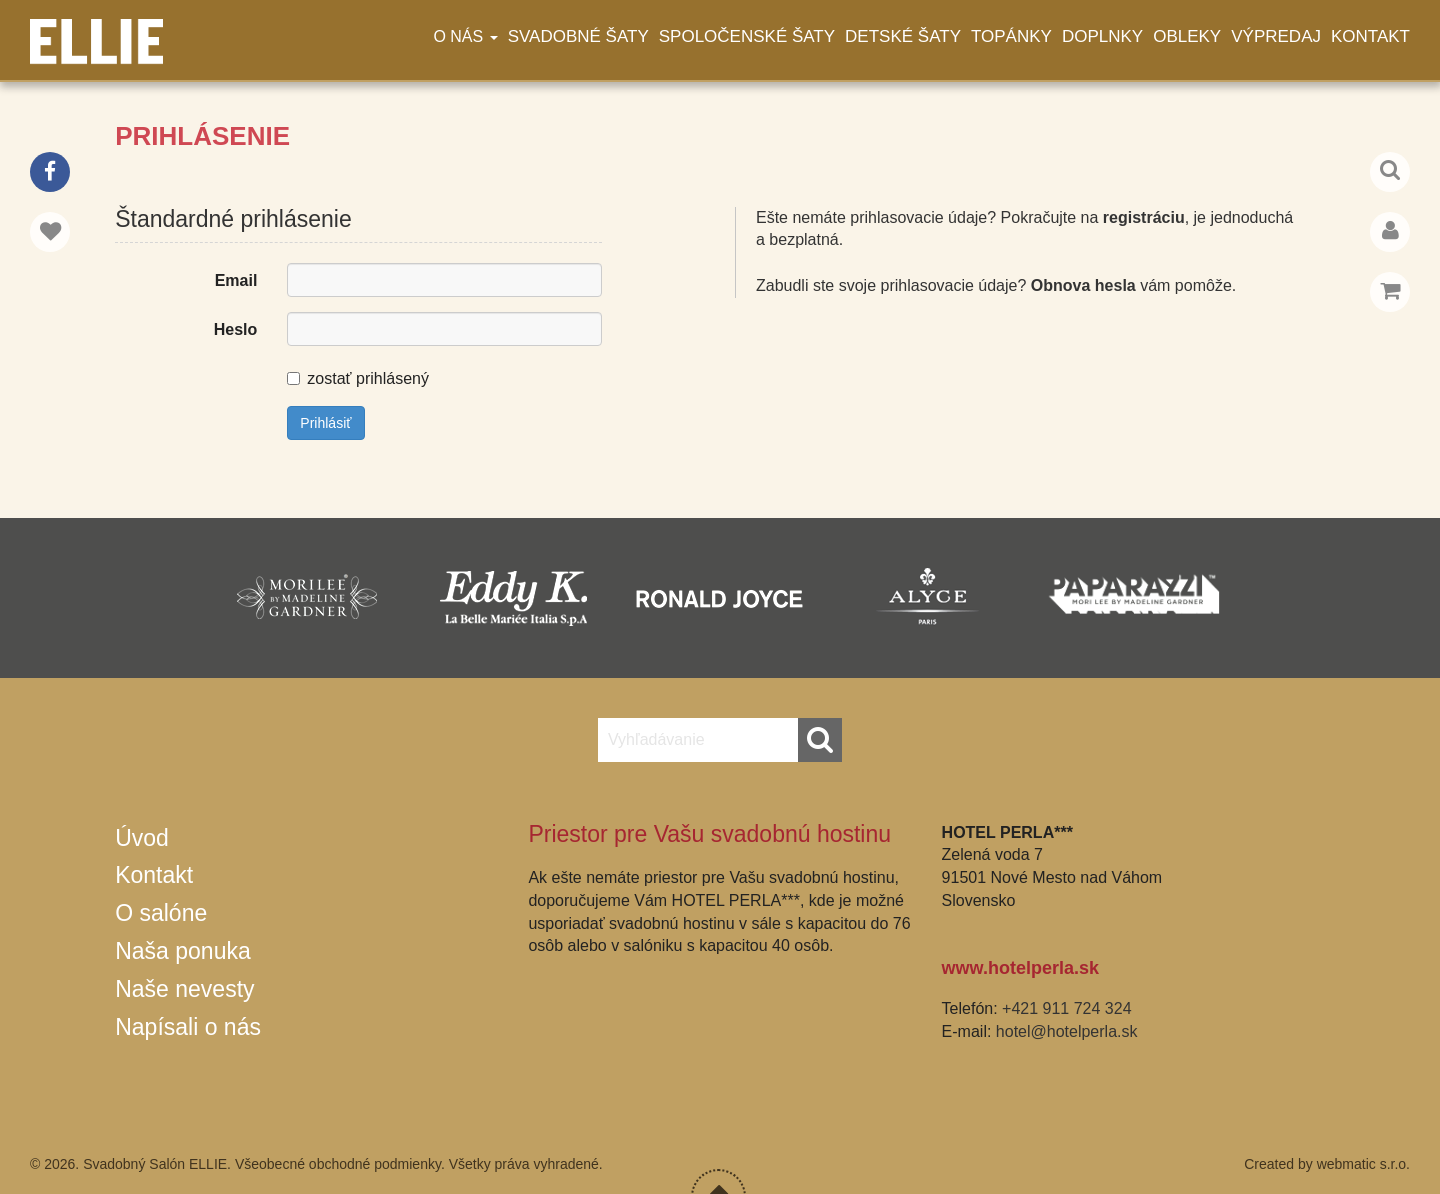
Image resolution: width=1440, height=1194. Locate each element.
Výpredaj (1276, 36)
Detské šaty (903, 36)
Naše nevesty (184, 989)
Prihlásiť (325, 423)
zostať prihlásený (358, 378)
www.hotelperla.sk (1020, 968)
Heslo (236, 329)
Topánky (1011, 36)
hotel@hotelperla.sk (1067, 1031)
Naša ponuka (183, 951)
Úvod (142, 838)
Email (236, 280)
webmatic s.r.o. (1363, 1164)
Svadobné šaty (578, 36)
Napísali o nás (188, 1027)
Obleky (1187, 36)
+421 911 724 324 (1066, 1008)
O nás (465, 36)
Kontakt (1370, 36)
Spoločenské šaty (747, 36)
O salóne (161, 913)
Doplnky (1102, 36)
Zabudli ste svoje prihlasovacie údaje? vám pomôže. (996, 285)
